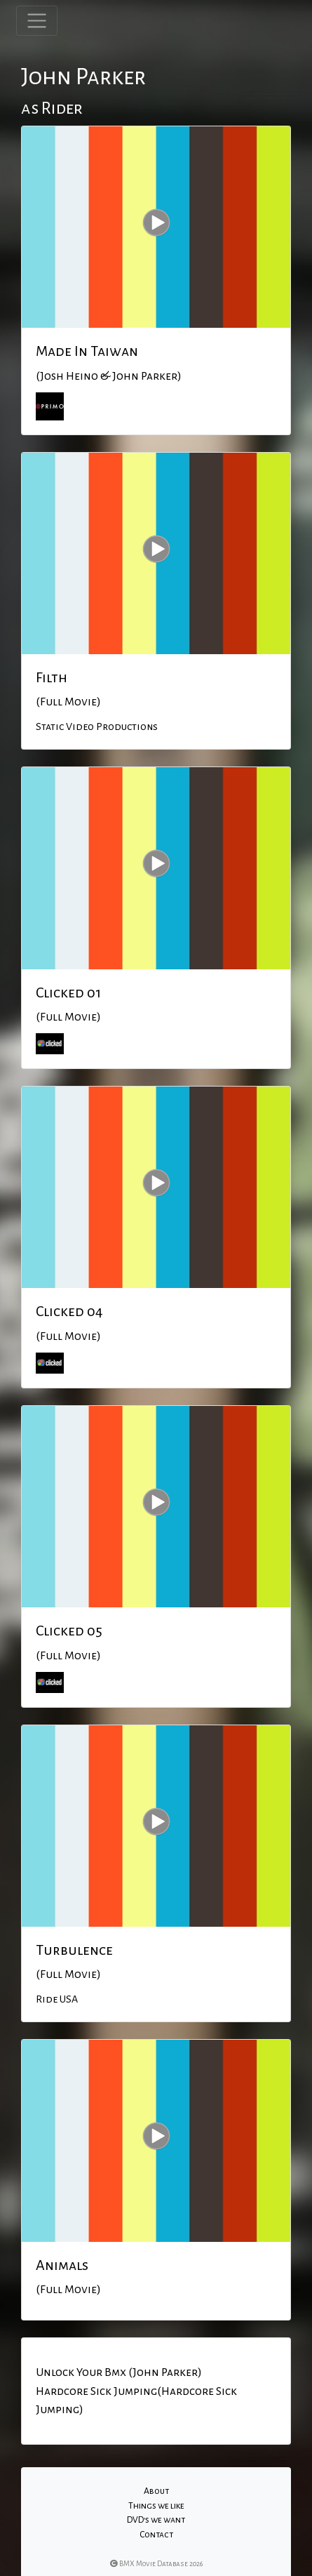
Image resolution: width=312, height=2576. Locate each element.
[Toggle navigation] (36, 21)
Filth (51, 677)
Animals (62, 2265)
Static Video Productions (97, 726)
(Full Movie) (68, 702)
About (156, 2491)
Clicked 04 (69, 1311)
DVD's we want (156, 2520)
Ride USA (57, 1999)
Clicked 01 (68, 992)
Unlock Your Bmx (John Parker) (119, 2372)
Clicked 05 (69, 1630)
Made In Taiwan (87, 351)
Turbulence (74, 1950)
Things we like (156, 2506)
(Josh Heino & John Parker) (109, 376)
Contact (156, 2535)
